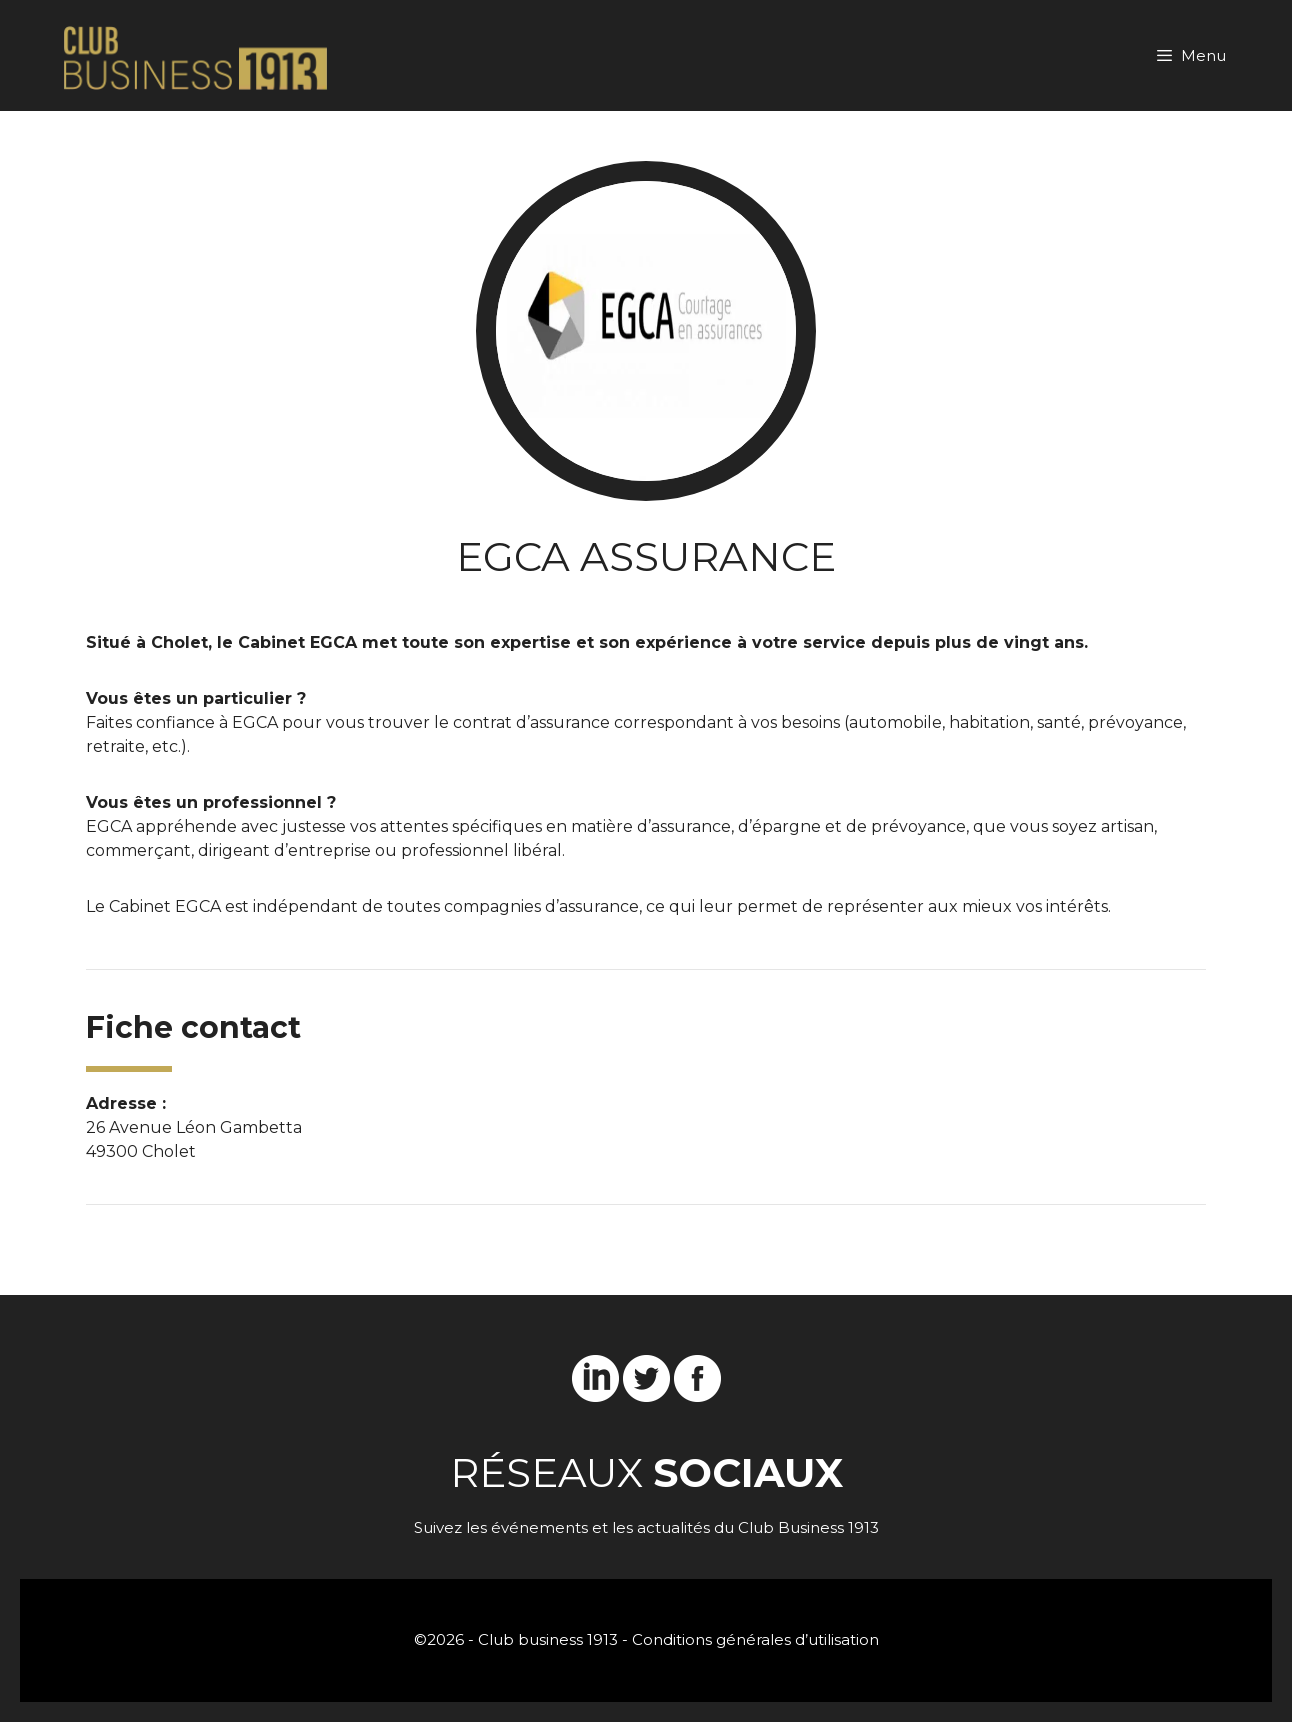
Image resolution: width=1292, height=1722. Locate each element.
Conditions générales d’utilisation (755, 1639)
